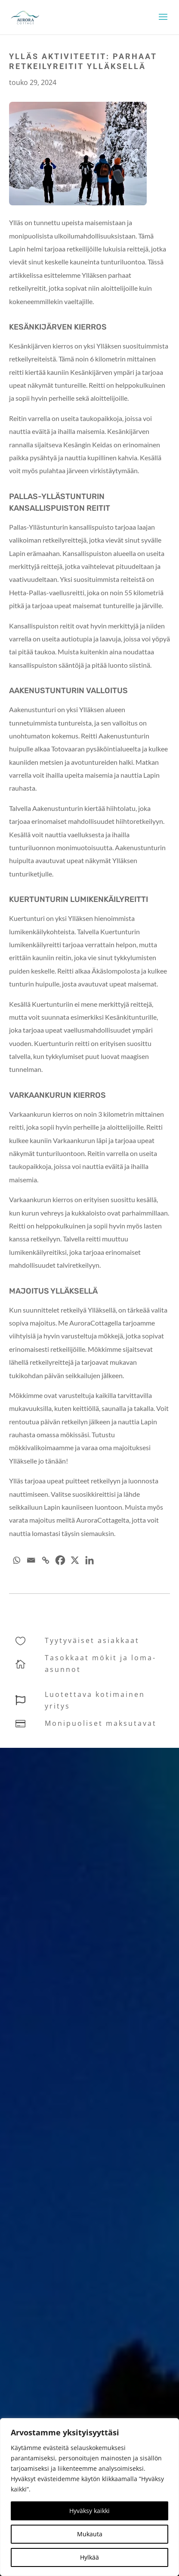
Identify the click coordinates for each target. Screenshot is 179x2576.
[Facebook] (60, 1560)
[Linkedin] (89, 1560)
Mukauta (89, 2534)
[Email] (31, 1560)
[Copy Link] (45, 1560)
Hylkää (89, 2557)
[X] (74, 1560)
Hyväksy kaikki (89, 2511)
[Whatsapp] (16, 1560)
